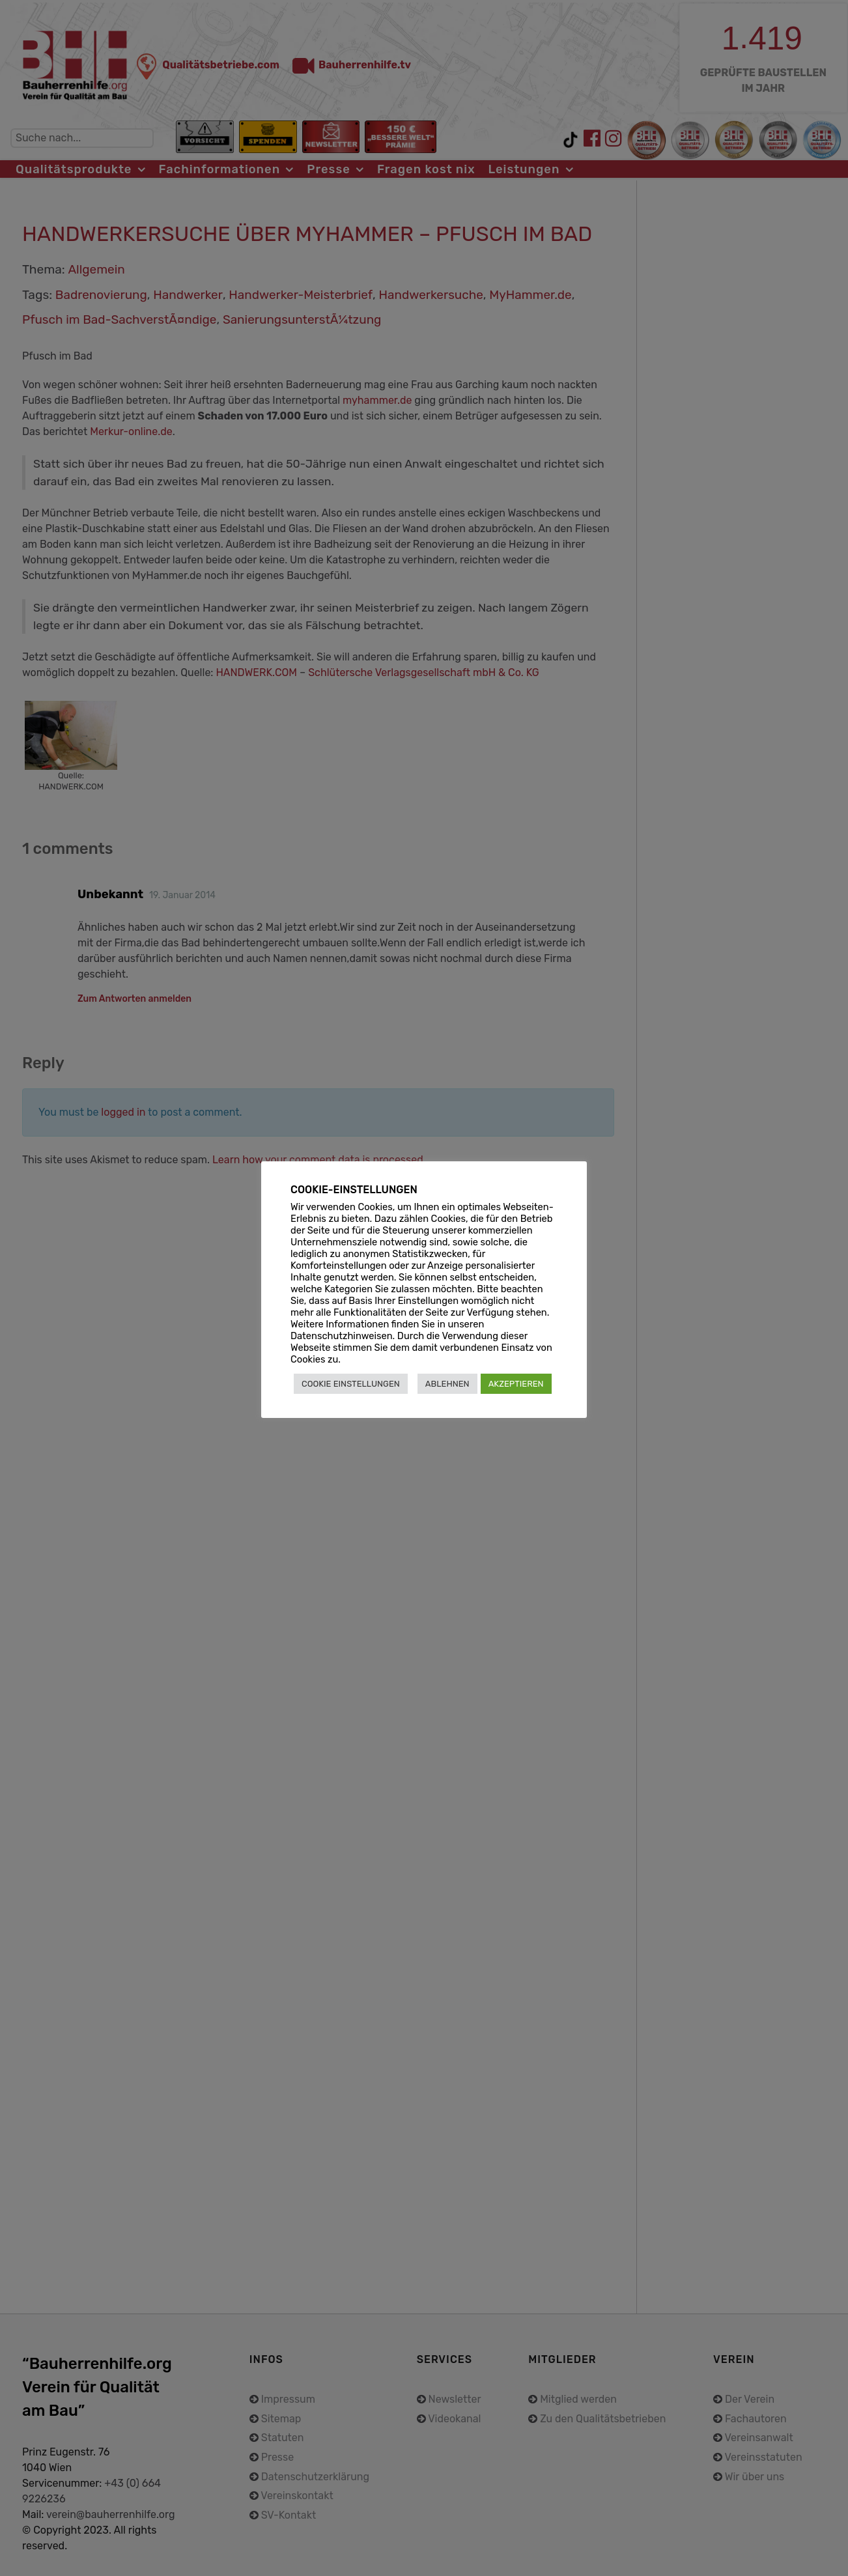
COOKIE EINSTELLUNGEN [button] (351, 1384)
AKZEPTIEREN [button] (516, 1384)
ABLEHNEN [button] (447, 1384)
